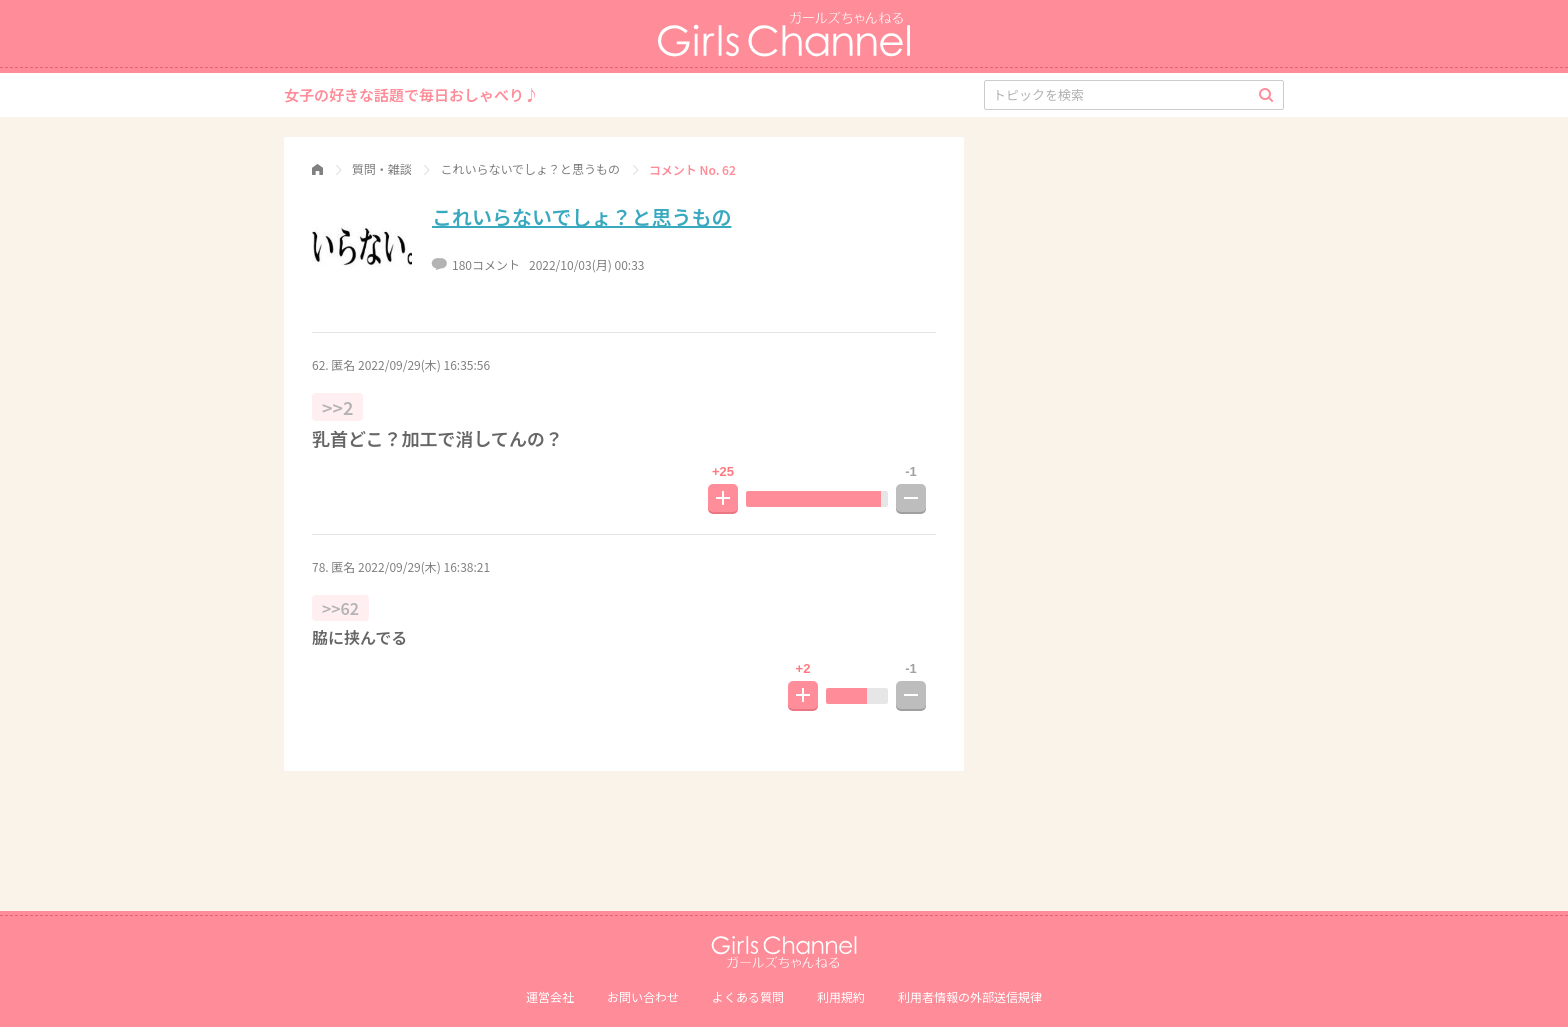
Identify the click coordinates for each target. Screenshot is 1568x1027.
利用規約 (841, 996)
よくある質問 (748, 996)
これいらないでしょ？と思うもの (581, 216)
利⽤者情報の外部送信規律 (970, 996)
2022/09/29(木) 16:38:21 (424, 566)
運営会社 (550, 996)
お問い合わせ (643, 996)
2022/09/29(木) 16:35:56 (424, 364)
